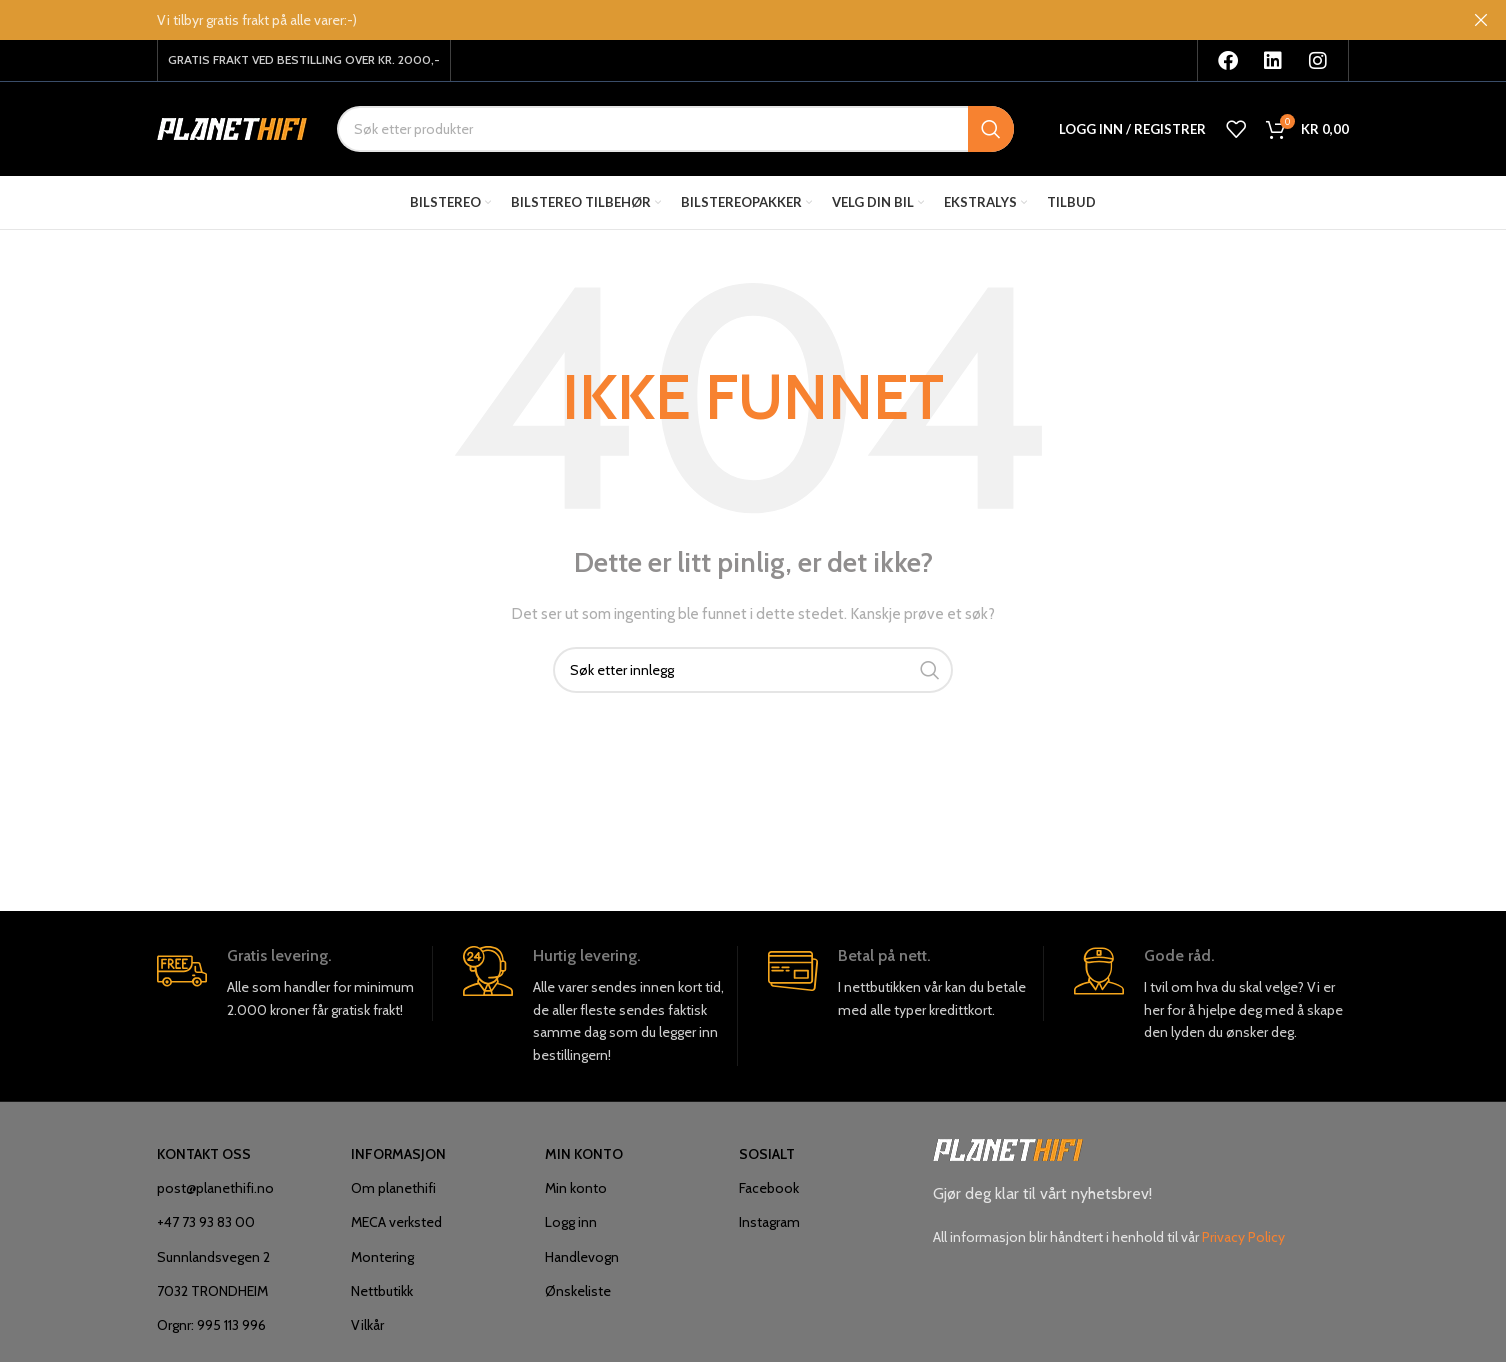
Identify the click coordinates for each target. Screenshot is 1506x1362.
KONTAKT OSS (204, 1162)
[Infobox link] (294, 992)
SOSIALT (767, 1162)
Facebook (769, 1197)
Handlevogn (582, 1265)
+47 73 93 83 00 (206, 1231)
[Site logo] (232, 133)
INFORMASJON (398, 1162)
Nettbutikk (382, 1299)
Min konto (576, 1197)
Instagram (769, 1231)
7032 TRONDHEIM (212, 1299)
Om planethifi (393, 1197)
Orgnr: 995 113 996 (211, 1333)
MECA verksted (396, 1231)
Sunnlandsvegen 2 (213, 1265)
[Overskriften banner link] (723, 20)
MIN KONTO (584, 1162)
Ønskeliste (578, 1299)
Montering (382, 1265)
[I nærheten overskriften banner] (1481, 20)
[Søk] (675, 134)
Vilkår (367, 1333)
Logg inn (571, 1231)
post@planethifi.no (215, 1197)
